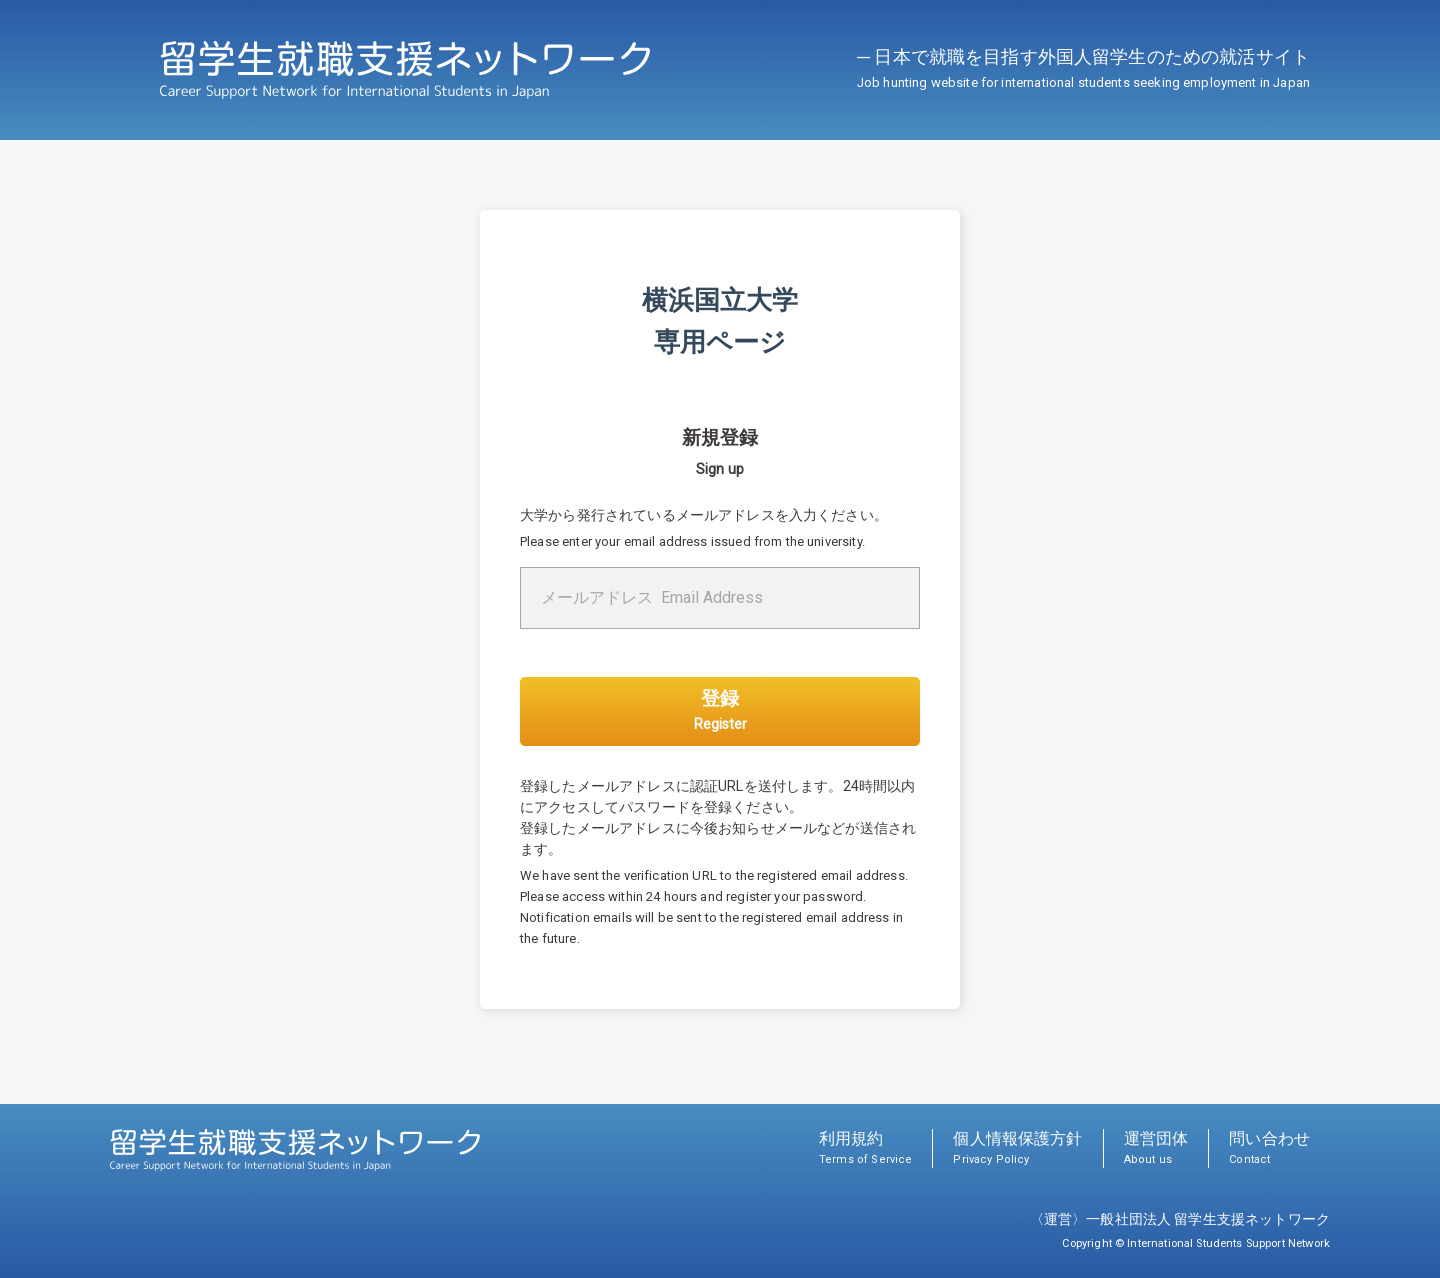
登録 (720, 709)
